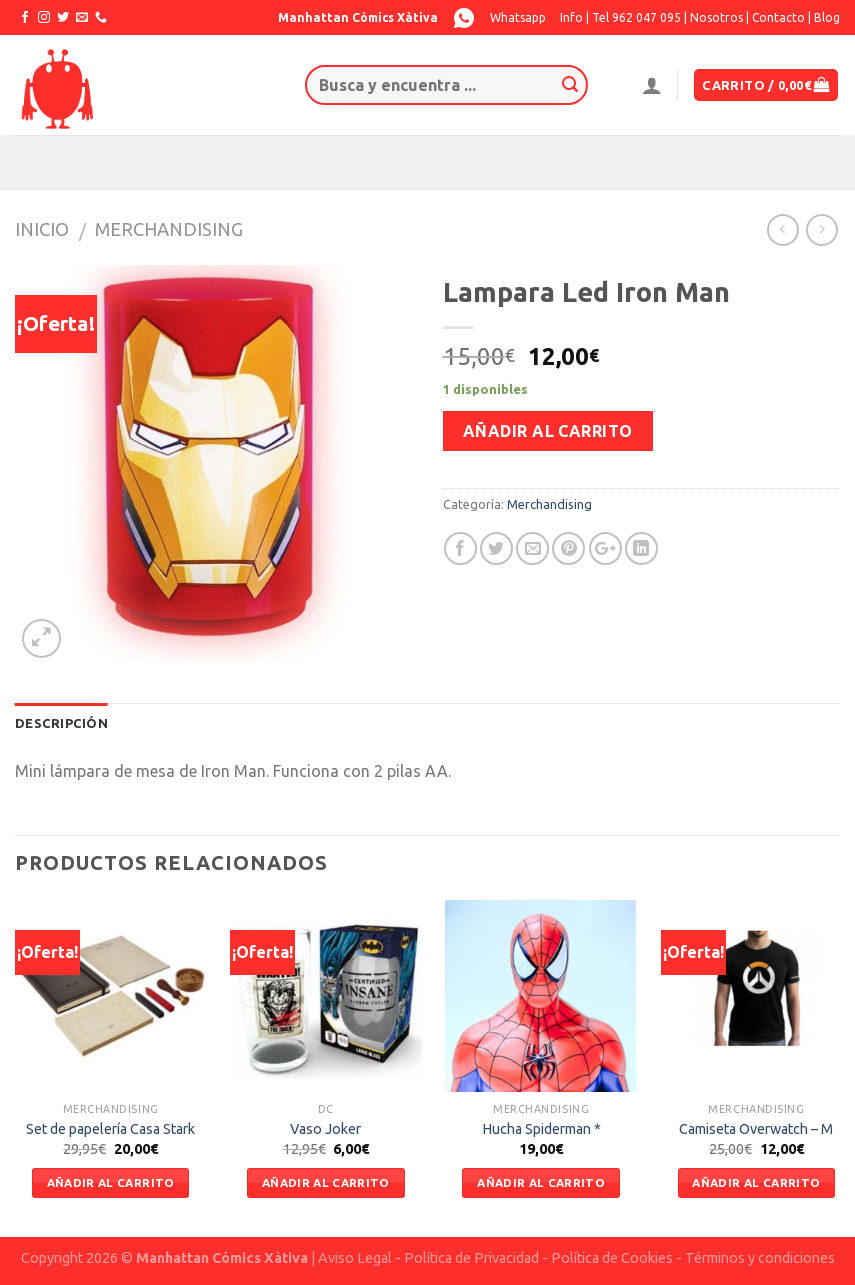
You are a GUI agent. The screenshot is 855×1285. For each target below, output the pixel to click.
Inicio (42, 229)
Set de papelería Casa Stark (110, 1129)
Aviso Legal (355, 1258)
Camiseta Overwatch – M (756, 1129)
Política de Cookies (612, 1258)
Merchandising (169, 229)
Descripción (61, 723)
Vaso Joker (325, 1129)
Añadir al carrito (548, 431)
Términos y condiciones (760, 1258)
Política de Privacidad (471, 1258)
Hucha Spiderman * (541, 1129)
